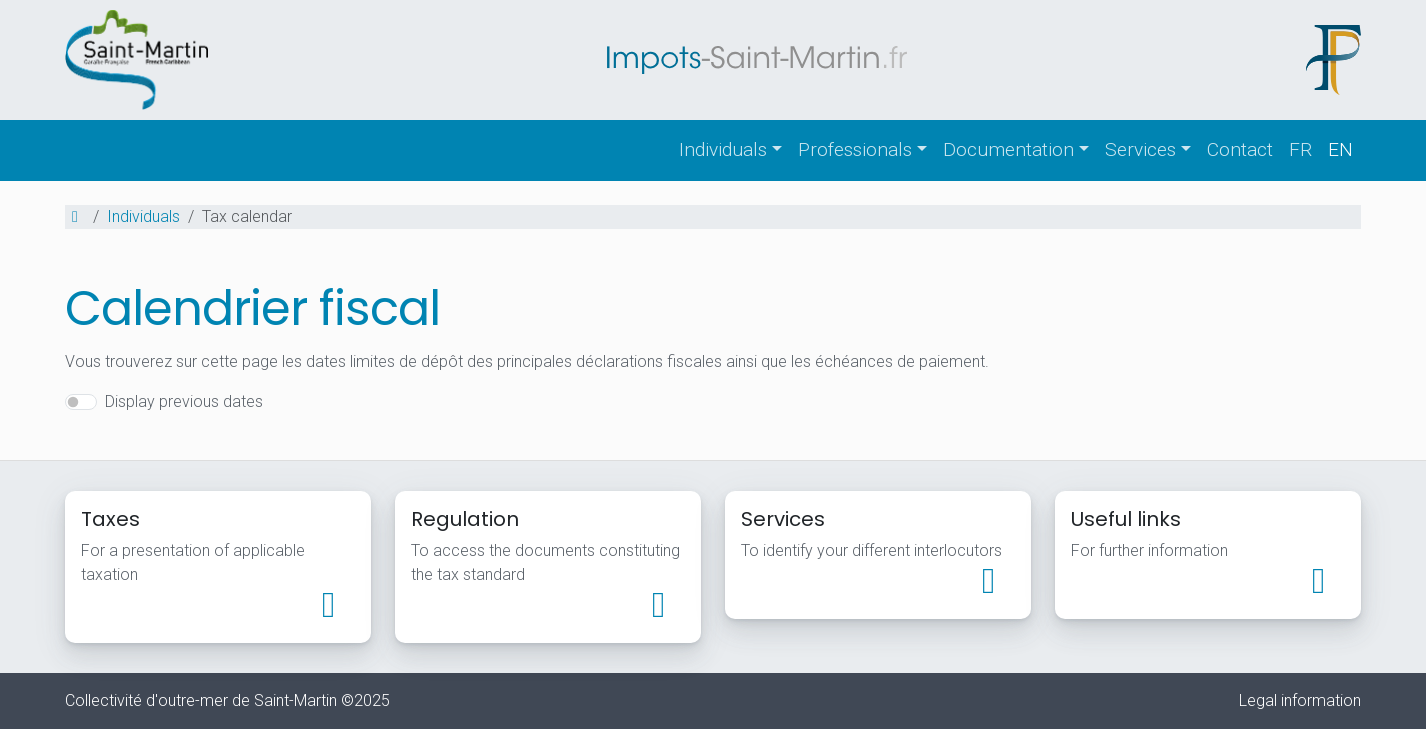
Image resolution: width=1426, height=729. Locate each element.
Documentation (1008, 149)
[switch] (81, 402)
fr (1300, 149)
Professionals (855, 149)
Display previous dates (184, 401)
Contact (1240, 149)
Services (1140, 149)
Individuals (723, 149)
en (1340, 149)
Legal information (1300, 700)
